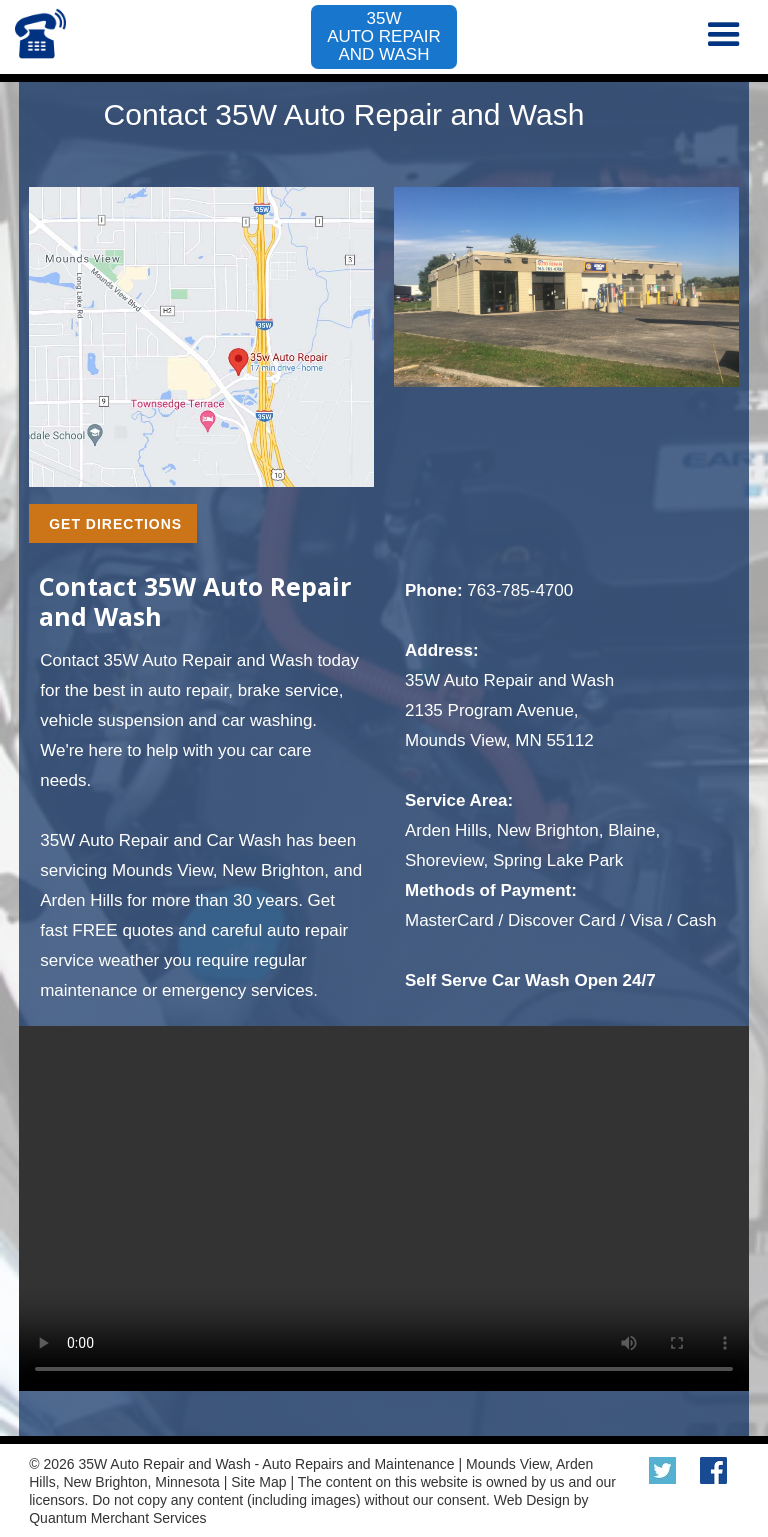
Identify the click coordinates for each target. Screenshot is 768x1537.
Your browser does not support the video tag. (384, 1208)
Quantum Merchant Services (117, 1518)
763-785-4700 (520, 590)
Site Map (258, 1482)
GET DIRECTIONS (115, 524)
